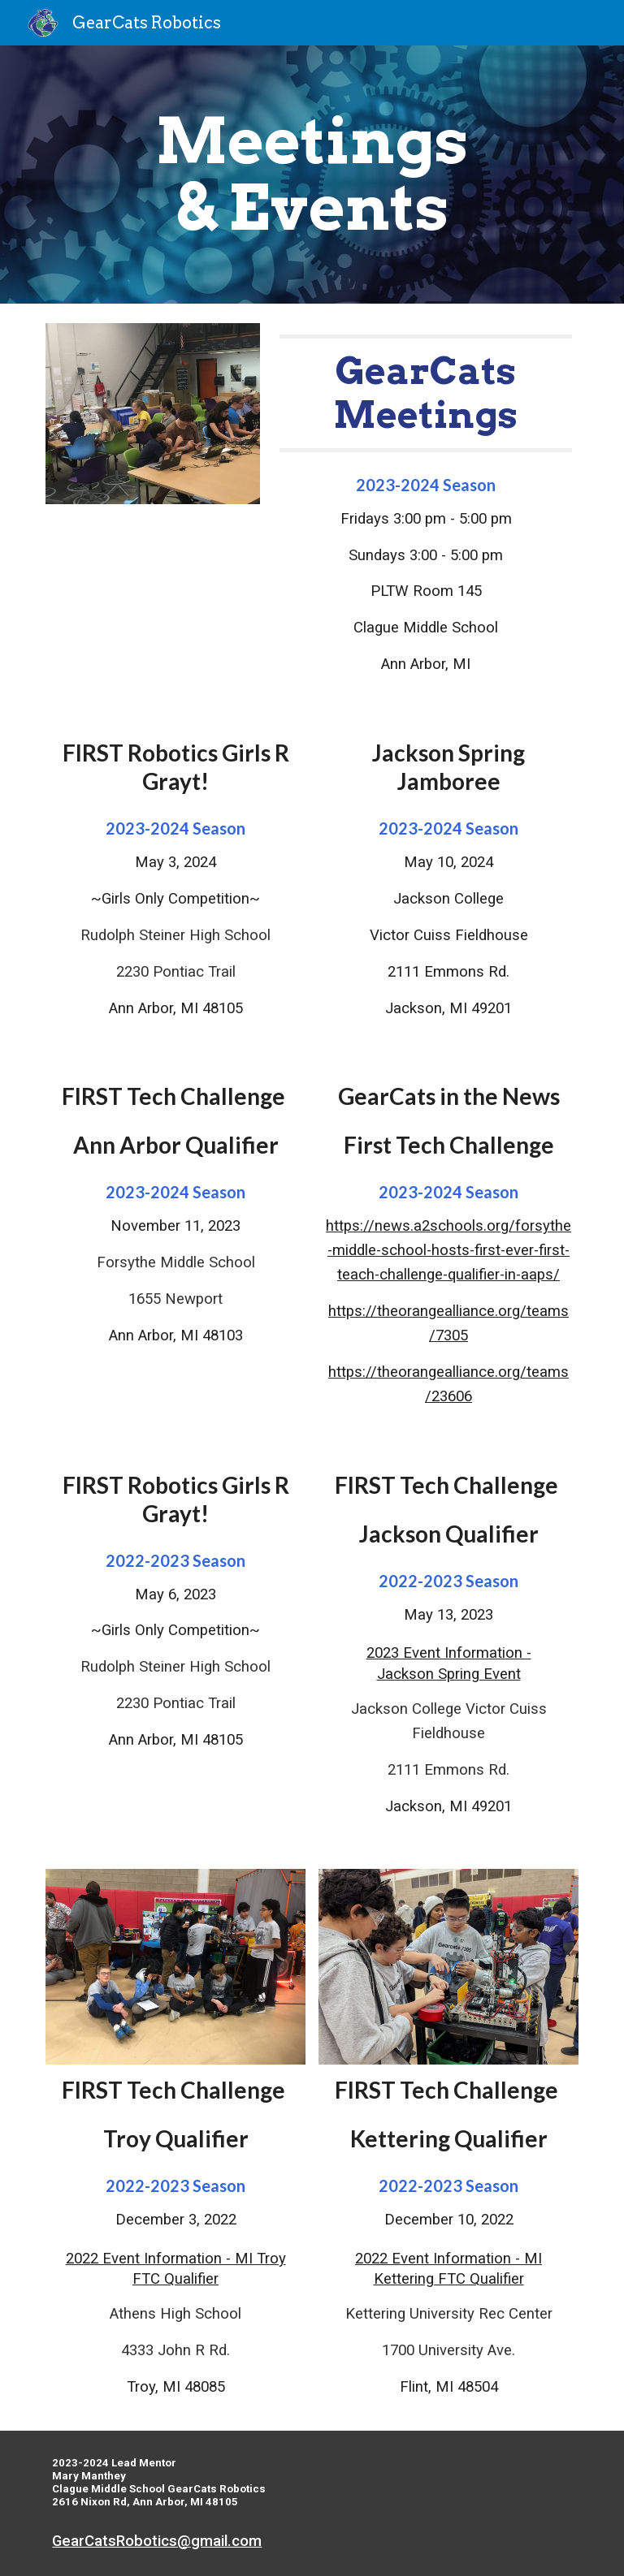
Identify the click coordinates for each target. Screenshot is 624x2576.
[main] (311, 174)
